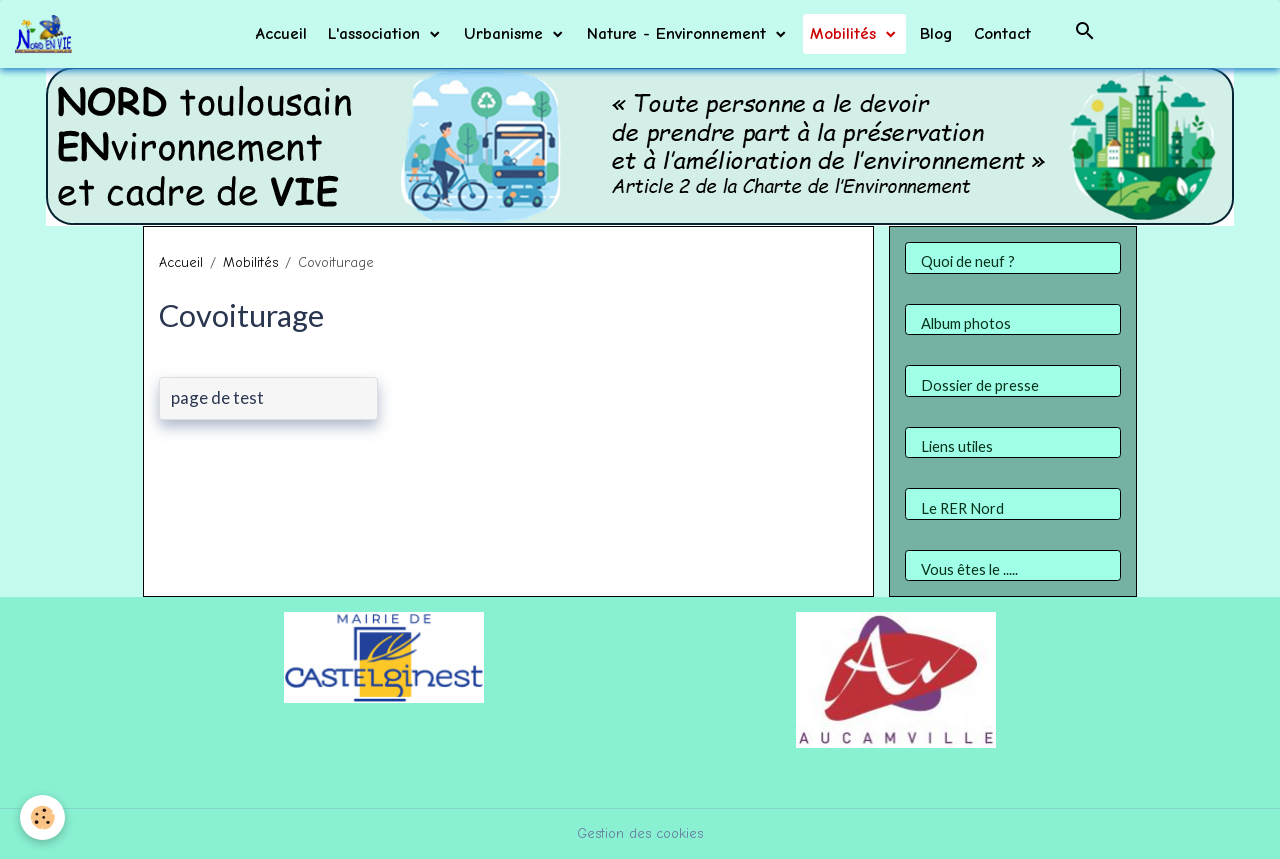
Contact (1002, 33)
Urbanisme (506, 33)
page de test (217, 398)
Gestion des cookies (640, 833)
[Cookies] (42, 817)
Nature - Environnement (679, 33)
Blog (936, 33)
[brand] (47, 34)
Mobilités (846, 33)
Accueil (281, 33)
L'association (377, 33)
